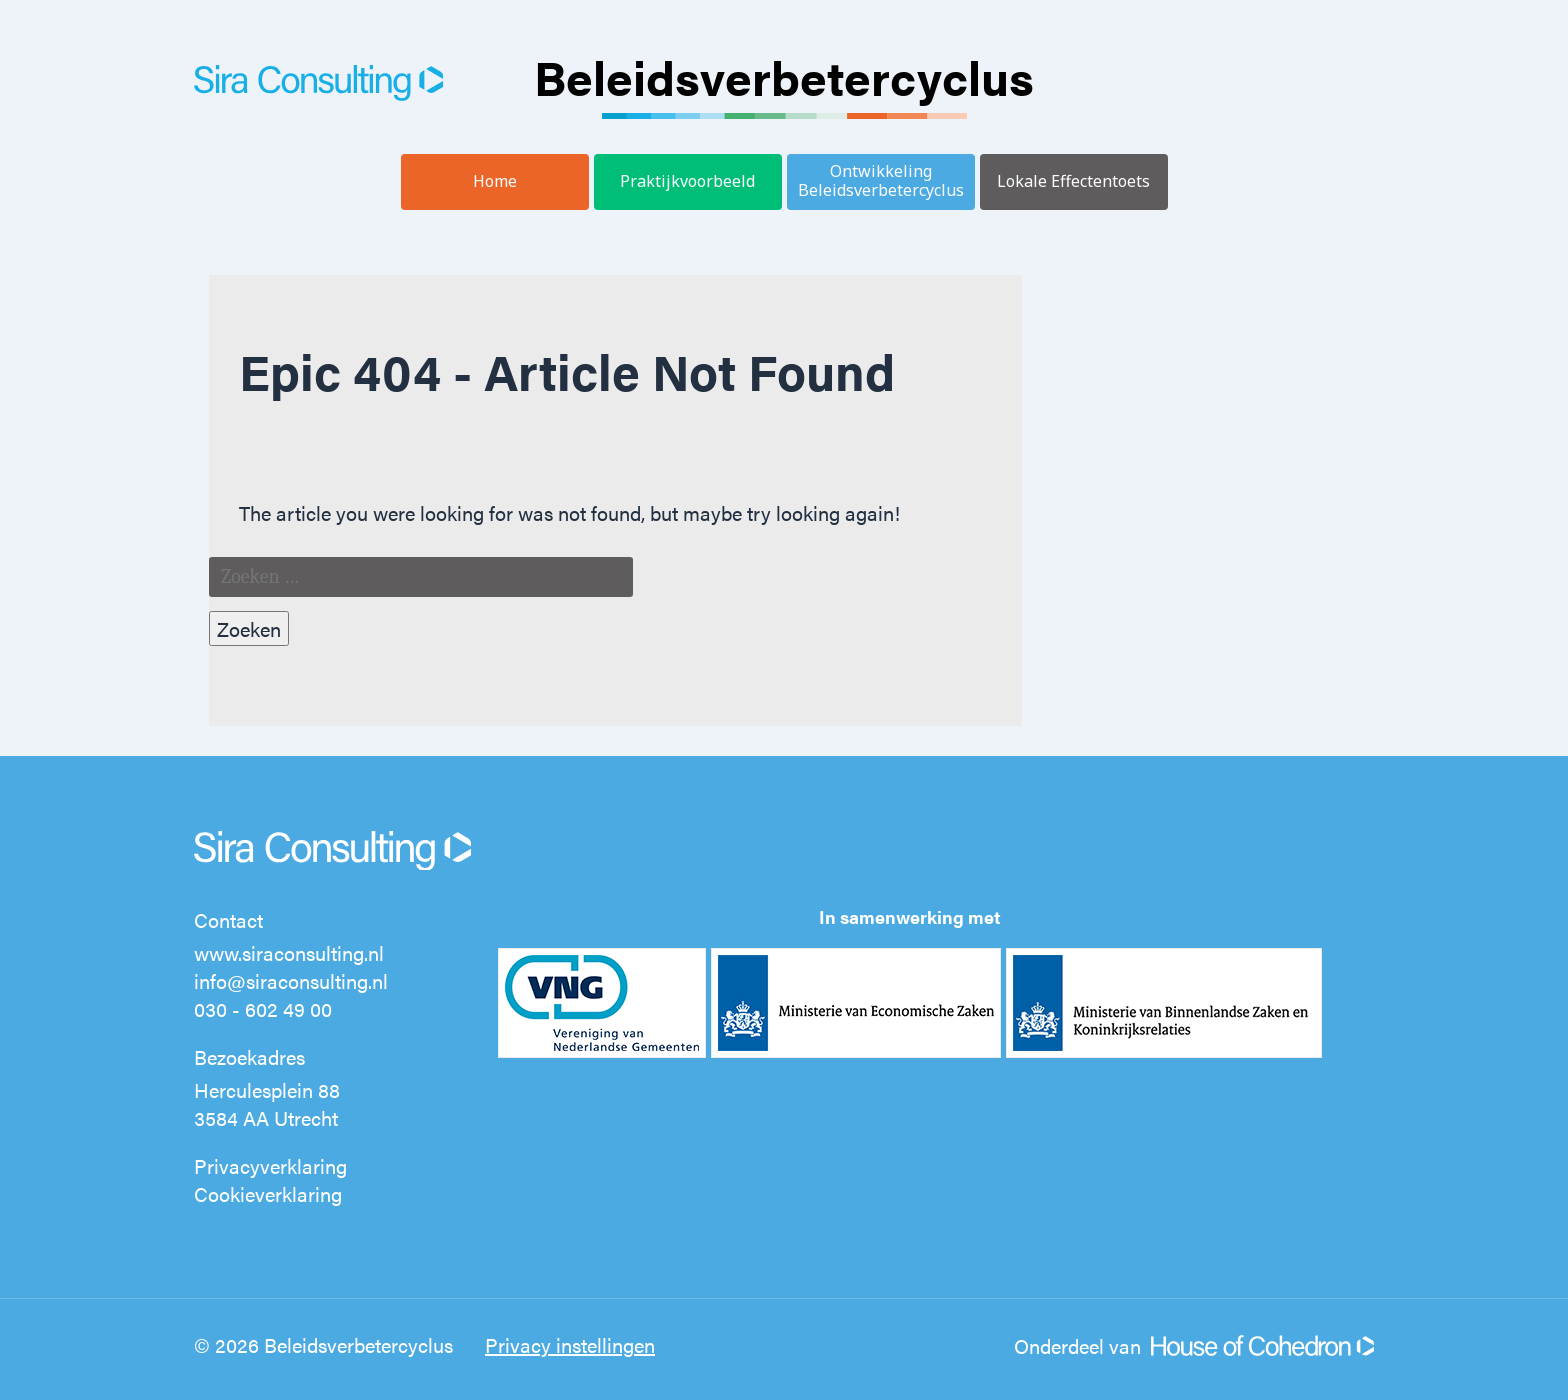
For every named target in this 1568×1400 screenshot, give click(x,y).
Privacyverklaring (270, 1165)
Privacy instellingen (570, 1344)
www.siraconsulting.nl (289, 952)
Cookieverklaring (268, 1193)
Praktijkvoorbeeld (687, 181)
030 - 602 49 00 (263, 1008)
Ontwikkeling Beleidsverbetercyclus (881, 180)
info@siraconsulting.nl (291, 980)
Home (495, 181)
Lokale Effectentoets (1073, 181)
